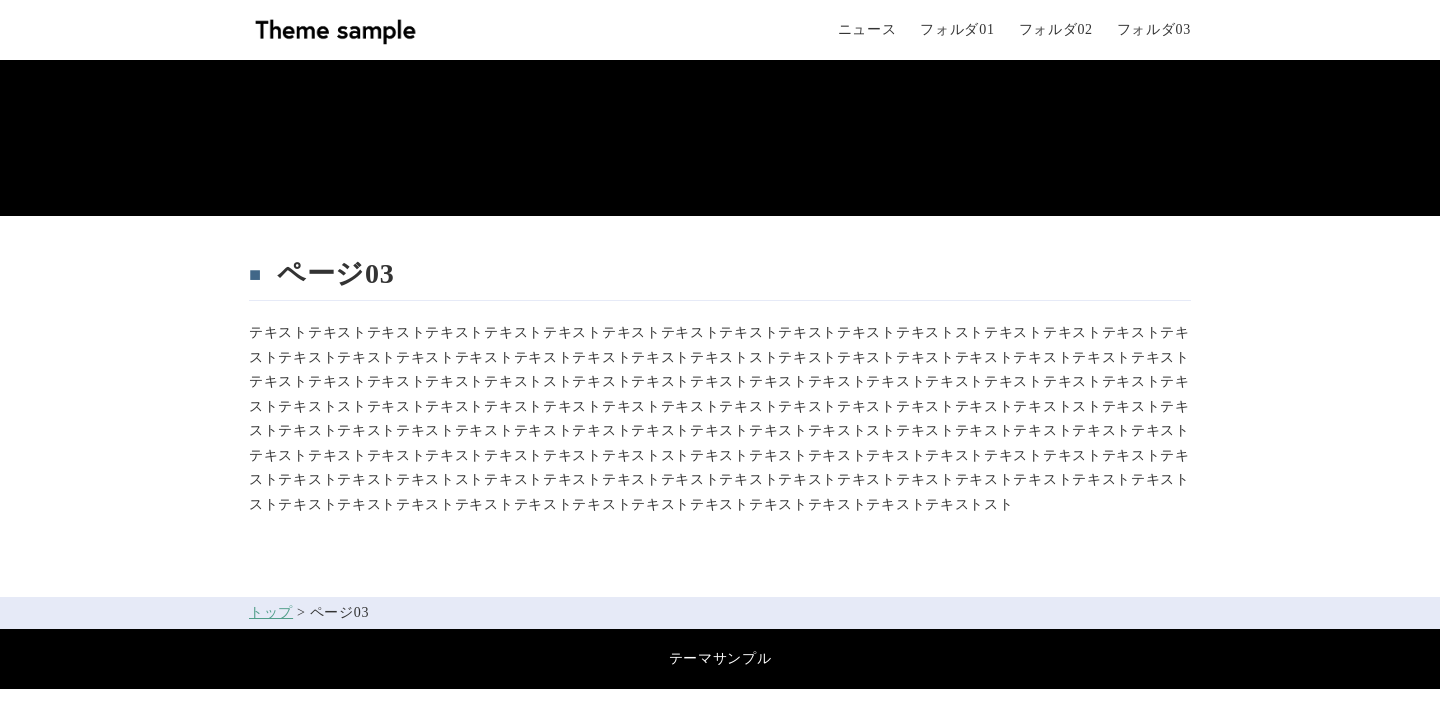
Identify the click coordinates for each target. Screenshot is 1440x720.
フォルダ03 (1154, 29)
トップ (271, 612)
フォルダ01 (957, 29)
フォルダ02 (1056, 29)
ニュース (867, 29)
